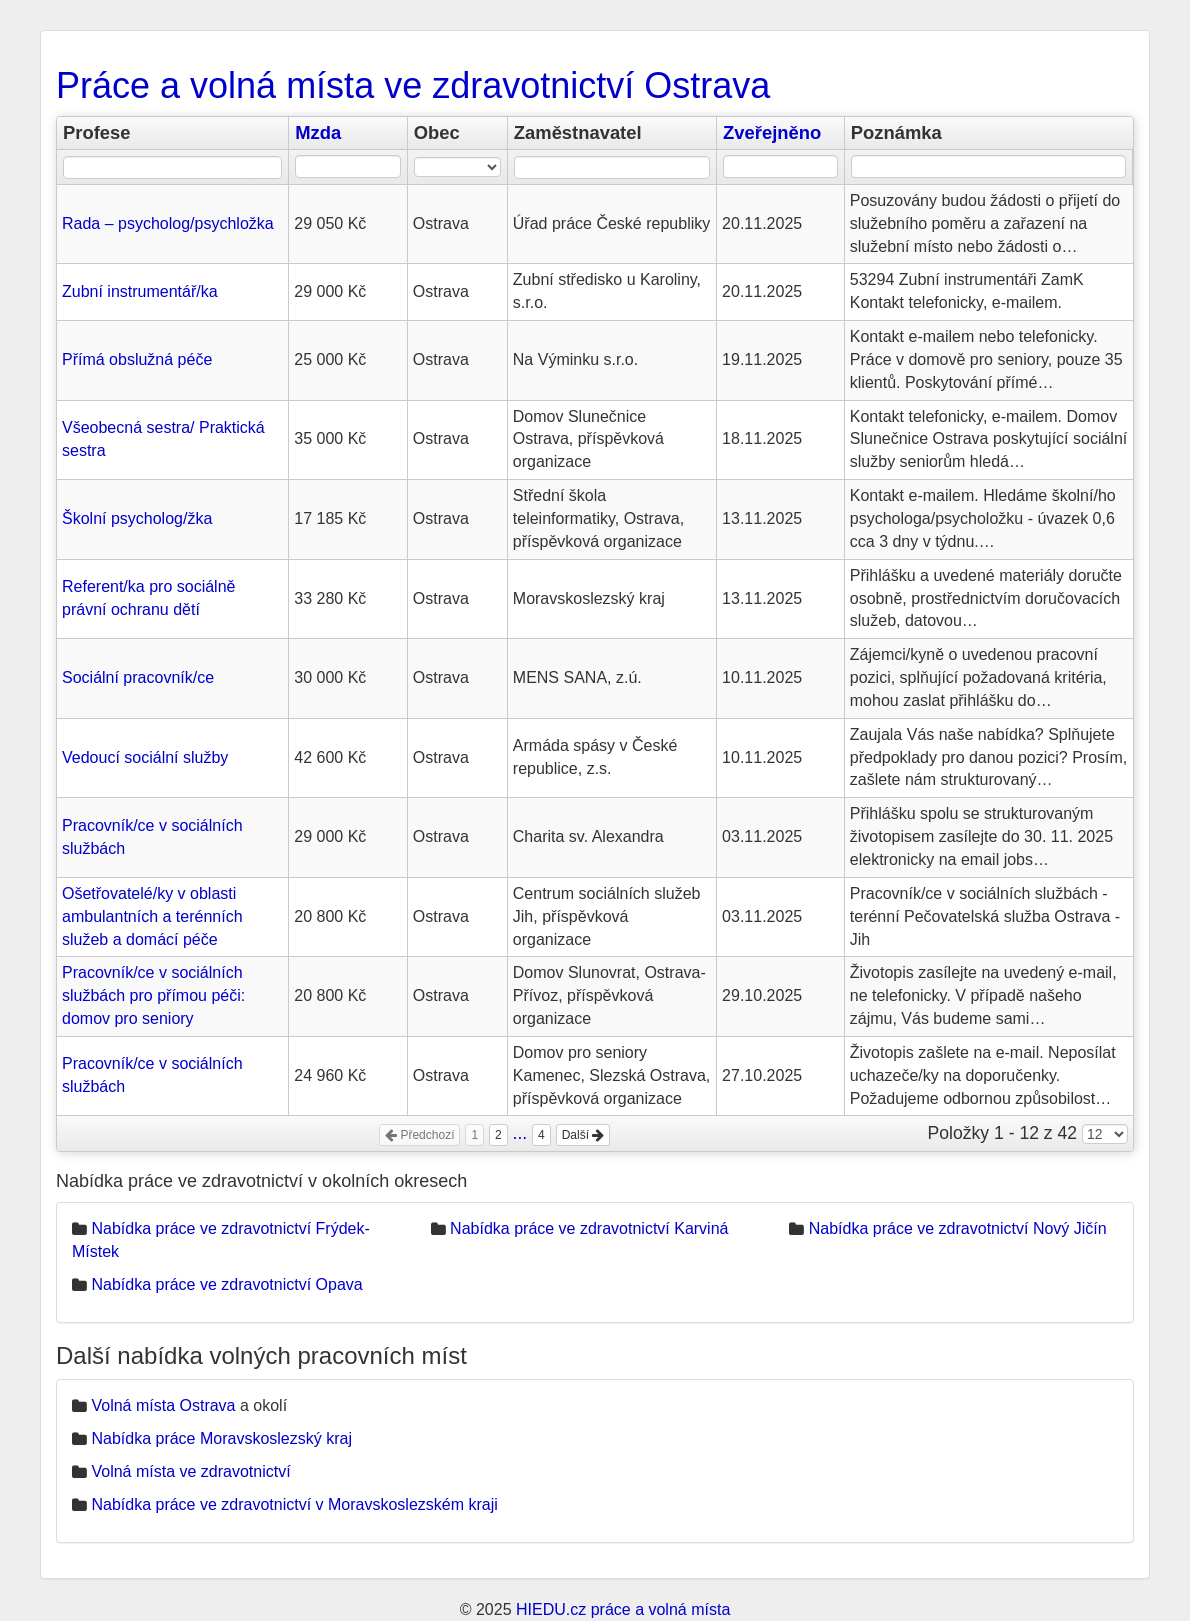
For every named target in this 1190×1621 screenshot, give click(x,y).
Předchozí (419, 1135)
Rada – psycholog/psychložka (168, 223)
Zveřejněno (772, 132)
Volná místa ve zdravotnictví (190, 1471)
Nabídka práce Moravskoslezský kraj (221, 1438)
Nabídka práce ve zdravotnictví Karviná (589, 1228)
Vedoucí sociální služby (145, 757)
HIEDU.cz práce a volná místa (623, 1609)
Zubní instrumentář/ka (140, 291)
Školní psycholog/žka (137, 518)
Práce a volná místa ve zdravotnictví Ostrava (413, 85)
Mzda (318, 132)
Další (583, 1135)
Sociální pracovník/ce (138, 677)
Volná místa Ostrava (163, 1405)
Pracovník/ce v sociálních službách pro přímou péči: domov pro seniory (153, 995)
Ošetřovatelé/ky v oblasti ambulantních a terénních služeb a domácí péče (152, 916)
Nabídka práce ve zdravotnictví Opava (226, 1284)
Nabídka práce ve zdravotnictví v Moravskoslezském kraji (294, 1504)
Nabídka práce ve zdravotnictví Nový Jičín (958, 1228)
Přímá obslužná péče (137, 359)
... (520, 1133)
